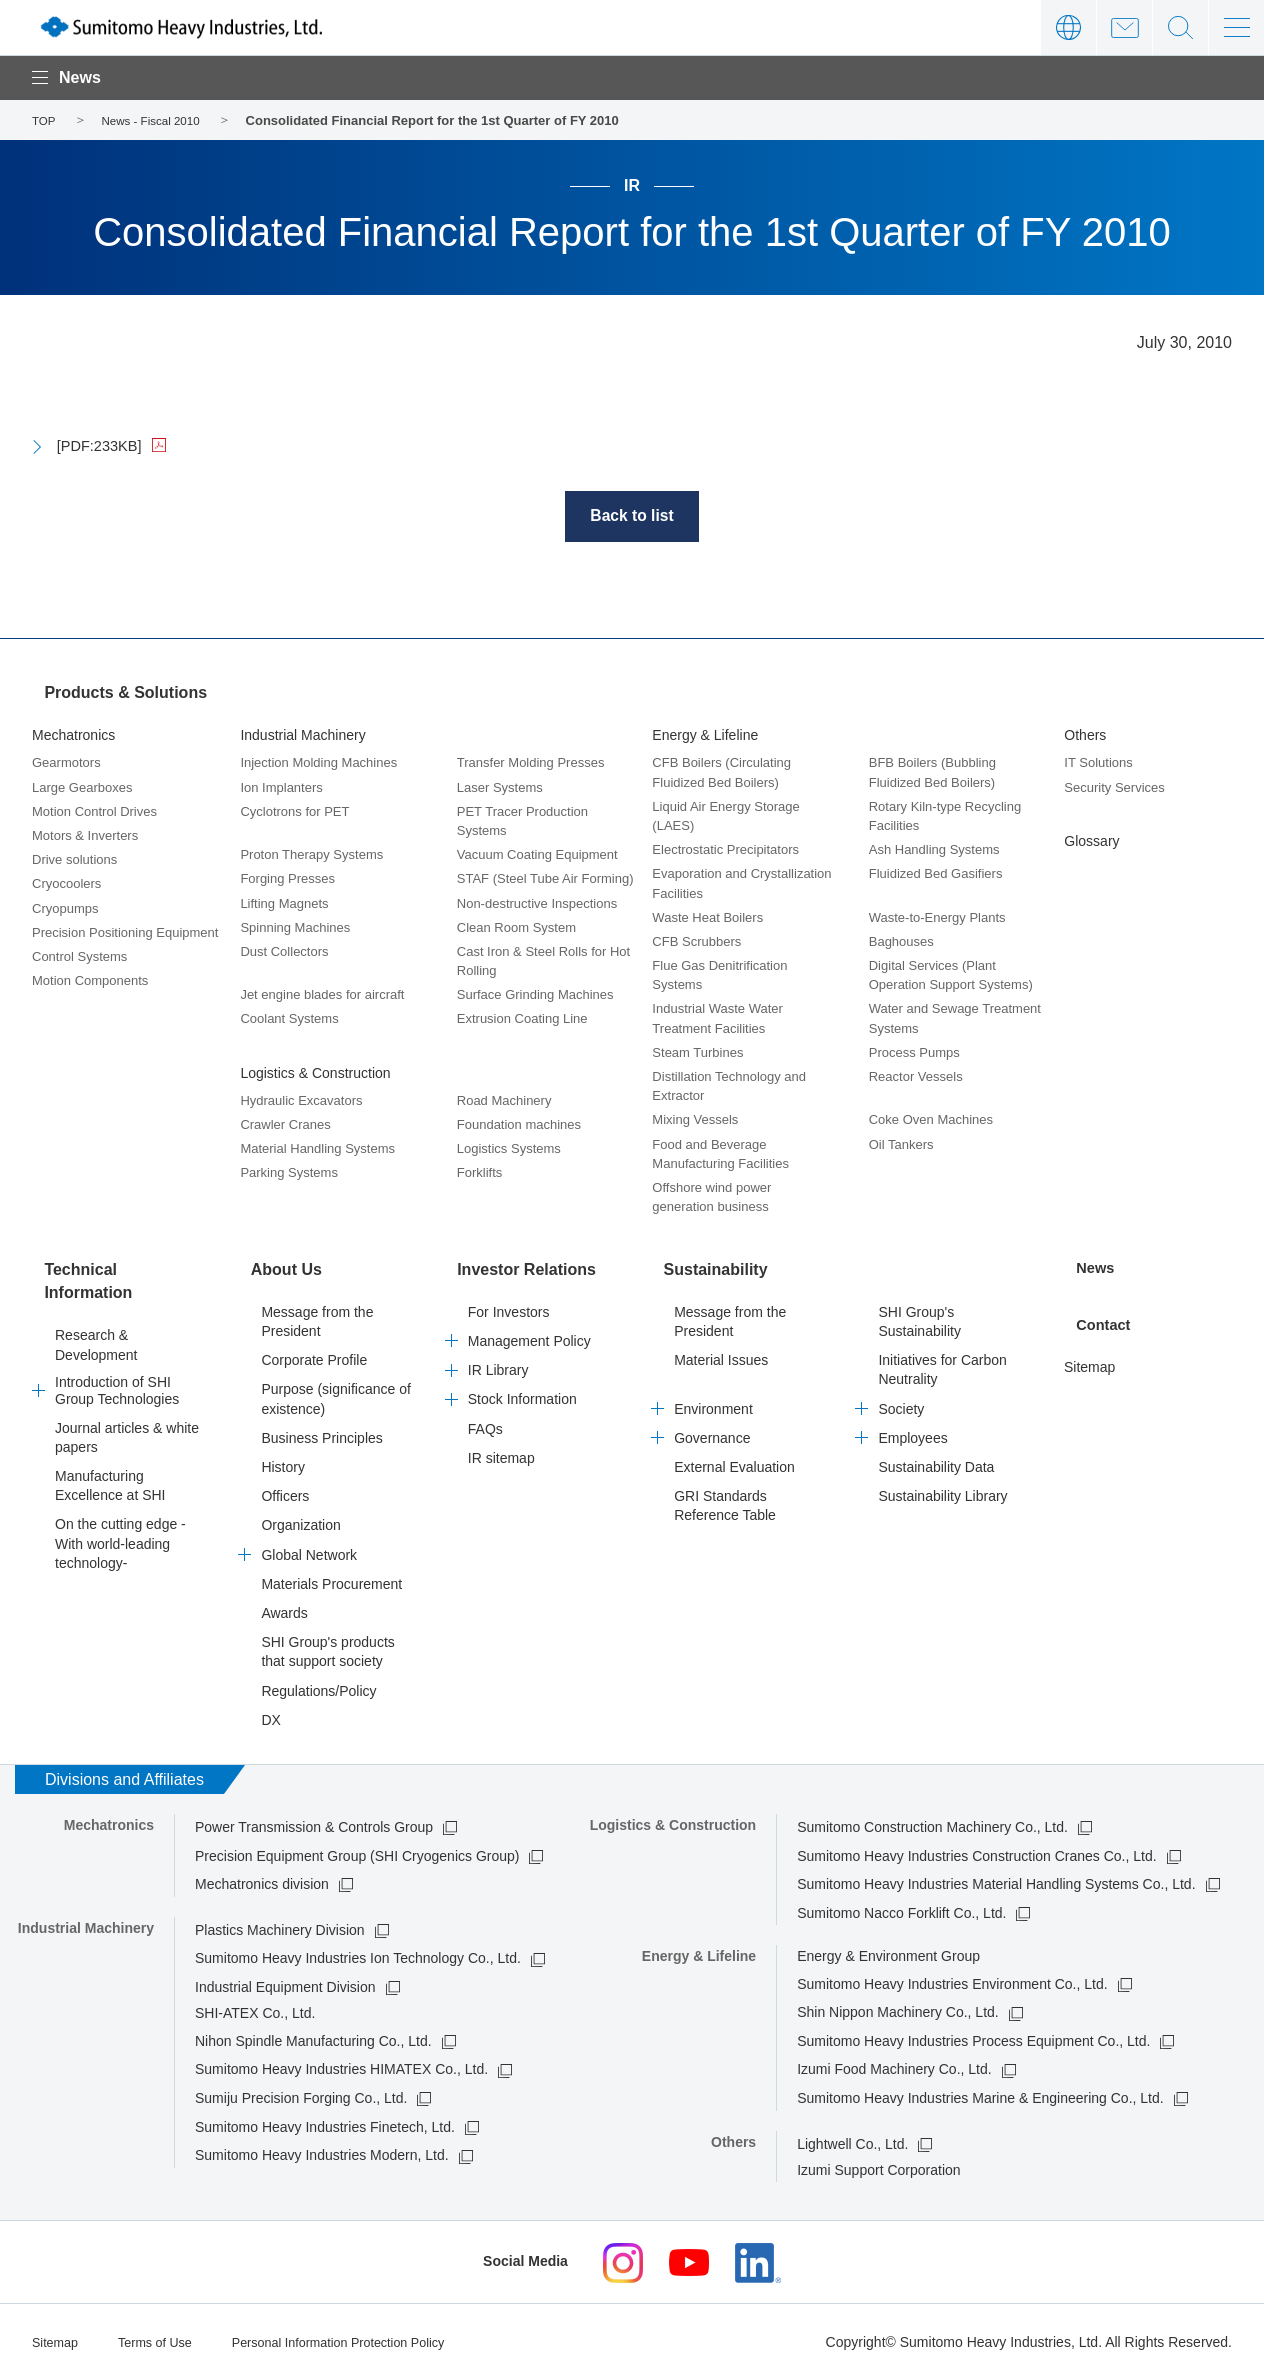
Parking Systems (289, 1171)
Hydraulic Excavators (301, 1098)
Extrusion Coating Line (522, 1017)
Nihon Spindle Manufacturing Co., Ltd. (313, 2028)
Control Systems (79, 954)
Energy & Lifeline (705, 733)
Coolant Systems (289, 1017)
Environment (713, 1396)
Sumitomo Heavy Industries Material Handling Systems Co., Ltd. (996, 1871)
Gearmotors (66, 761)
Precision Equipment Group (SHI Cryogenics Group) (357, 1843)
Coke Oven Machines (931, 1118)
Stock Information (522, 1387)
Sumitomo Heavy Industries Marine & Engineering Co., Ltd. (980, 2085)
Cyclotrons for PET (294, 809)
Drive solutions (74, 857)
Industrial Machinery (302, 733)
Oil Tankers (901, 1142)
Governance (712, 1425)
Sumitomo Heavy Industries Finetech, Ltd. (325, 2114)
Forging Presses (287, 876)
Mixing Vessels (695, 1118)
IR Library (498, 1357)
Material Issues (721, 1347)
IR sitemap (501, 1445)
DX (270, 1707)
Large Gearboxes (82, 785)
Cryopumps (65, 906)
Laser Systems (500, 785)
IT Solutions (1098, 761)
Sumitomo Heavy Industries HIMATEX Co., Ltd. (341, 2057)
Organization (300, 1513)
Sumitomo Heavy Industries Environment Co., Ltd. (952, 1971)
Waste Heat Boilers (707, 915)
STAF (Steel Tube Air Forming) (545, 876)
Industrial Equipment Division (285, 1974)
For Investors (509, 1299)
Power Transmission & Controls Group (314, 1814)
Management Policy (529, 1328)
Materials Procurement (331, 1571)
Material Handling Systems (317, 1146)
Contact (1124, 27)
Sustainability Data (936, 1454)
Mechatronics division (262, 1871)
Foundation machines (519, 1122)
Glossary (1091, 839)
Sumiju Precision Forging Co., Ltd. (301, 2085)
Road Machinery (504, 1098)
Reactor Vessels (916, 1074)
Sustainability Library (942, 1483)
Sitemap (1089, 1348)
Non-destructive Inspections (537, 901)
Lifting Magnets (284, 901)
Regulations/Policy (318, 1678)
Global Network (309, 1542)
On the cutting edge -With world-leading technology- (120, 1521)
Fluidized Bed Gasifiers (936, 871)
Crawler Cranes (285, 1122)
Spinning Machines (295, 925)
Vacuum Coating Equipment (537, 852)
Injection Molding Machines (318, 761)
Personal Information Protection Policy (364, 2327)
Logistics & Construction (315, 1071)
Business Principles (321, 1425)
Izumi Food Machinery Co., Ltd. (894, 2057)
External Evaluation (734, 1454)
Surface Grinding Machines (535, 992)
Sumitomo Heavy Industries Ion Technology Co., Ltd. (358, 1945)
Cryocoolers (66, 881)
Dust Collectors (284, 949)
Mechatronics (73, 733)
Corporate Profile (314, 1347)
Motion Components (90, 978)
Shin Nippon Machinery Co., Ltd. (898, 1999)
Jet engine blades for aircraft (322, 992)
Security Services (1114, 785)
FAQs (485, 1416)
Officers (285, 1483)
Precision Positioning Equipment (125, 930)
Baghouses (901, 939)
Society (901, 1396)
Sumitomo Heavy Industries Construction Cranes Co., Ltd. (977, 1843)
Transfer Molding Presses (531, 761)
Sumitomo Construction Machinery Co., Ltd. (932, 1814)
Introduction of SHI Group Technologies (117, 1367)
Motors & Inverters (85, 833)
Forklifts (480, 1171)
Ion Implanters (281, 785)
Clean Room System (516, 925)
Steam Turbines (697, 1050)
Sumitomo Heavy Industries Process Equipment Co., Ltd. (973, 2028)
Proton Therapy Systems (311, 852)
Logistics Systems (509, 1146)
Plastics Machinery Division (280, 1917)
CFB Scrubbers (696, 939)
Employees (912, 1425)
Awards (284, 1600)
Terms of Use (164, 2327)
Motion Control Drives (94, 809)
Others (1085, 733)
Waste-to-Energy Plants (937, 915)
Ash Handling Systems (934, 847)
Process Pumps (914, 1050)
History (283, 1454)
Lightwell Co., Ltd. (852, 2131)
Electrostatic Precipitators (725, 847)
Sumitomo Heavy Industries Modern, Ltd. (322, 2142)
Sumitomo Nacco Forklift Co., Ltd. (901, 1900)
